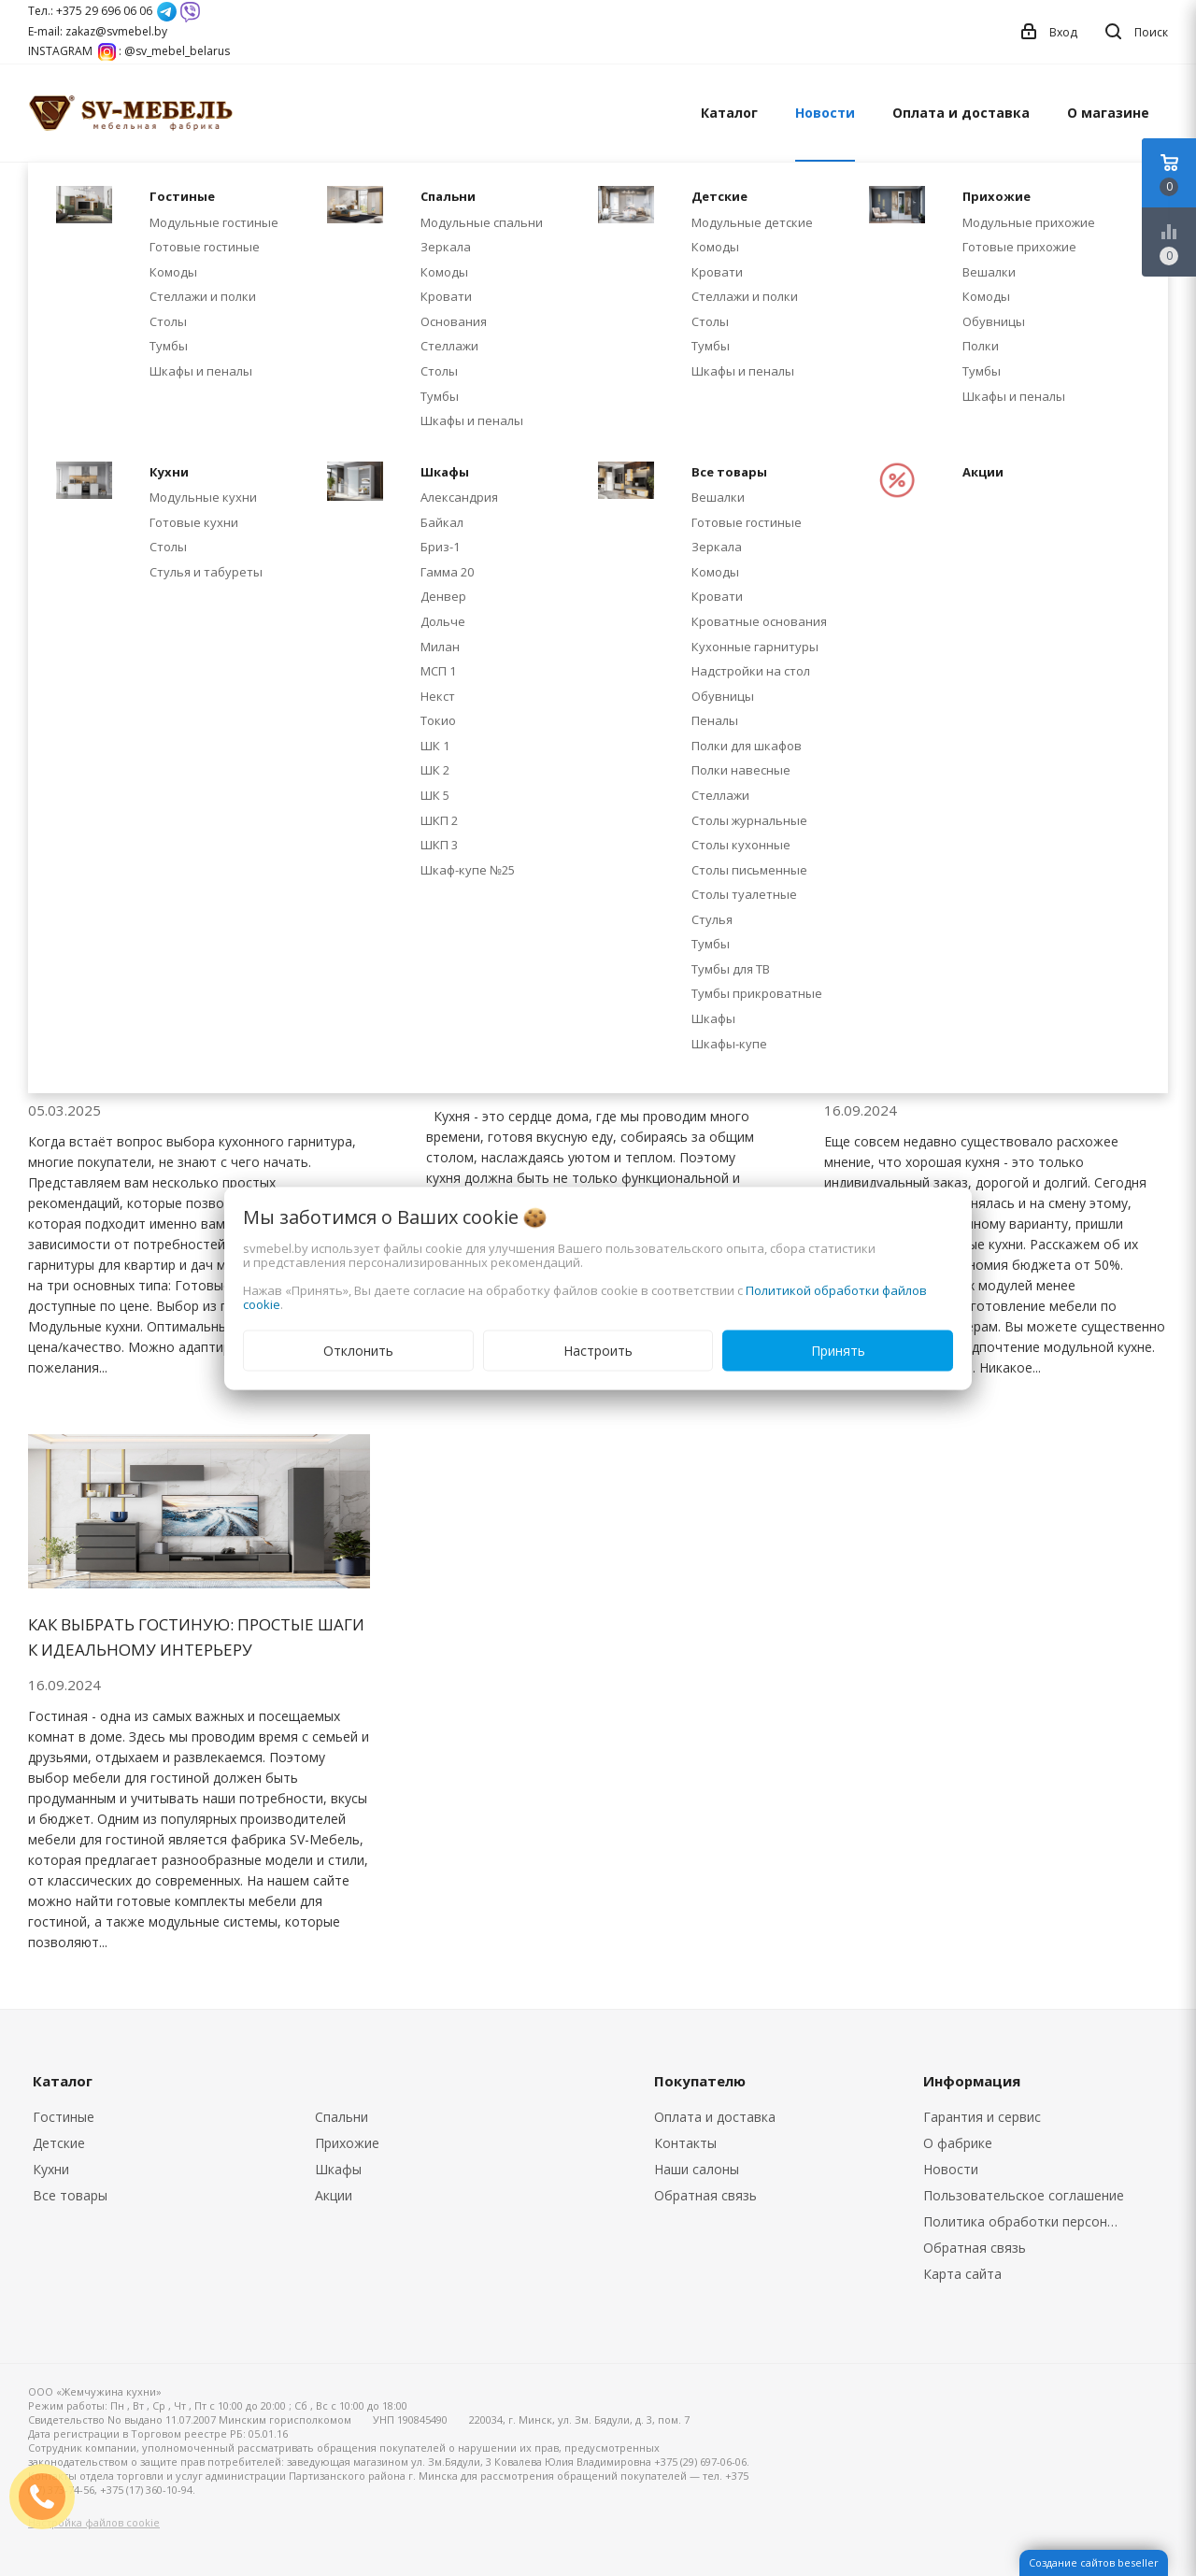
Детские (59, 2143)
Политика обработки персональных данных (1029, 2221)
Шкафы (338, 2169)
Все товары (70, 2195)
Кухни (51, 2169)
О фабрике (957, 2143)
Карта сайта (962, 2274)
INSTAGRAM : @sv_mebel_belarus (129, 51)
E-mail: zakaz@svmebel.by (97, 31)
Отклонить (358, 1350)
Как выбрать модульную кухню (567, 1049)
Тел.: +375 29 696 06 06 (90, 11)
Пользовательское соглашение (1023, 2195)
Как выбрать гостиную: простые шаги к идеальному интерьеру (196, 1637)
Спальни (341, 2117)
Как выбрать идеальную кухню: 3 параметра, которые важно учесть (181, 1062)
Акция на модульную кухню (554, 470)
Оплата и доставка (961, 112)
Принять (838, 1350)
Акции (333, 2195)
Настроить (598, 1350)
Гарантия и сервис (982, 2117)
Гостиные (63, 2117)
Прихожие (347, 2143)
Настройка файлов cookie (94, 2522)
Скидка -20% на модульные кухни (176, 470)
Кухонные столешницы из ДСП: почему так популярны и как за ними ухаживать (993, 496)
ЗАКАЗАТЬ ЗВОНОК (49, 2496)
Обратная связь (705, 2195)
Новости (825, 112)
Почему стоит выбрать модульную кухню (984, 1062)
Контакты (685, 2143)
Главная (50, 196)
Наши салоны (696, 2169)
